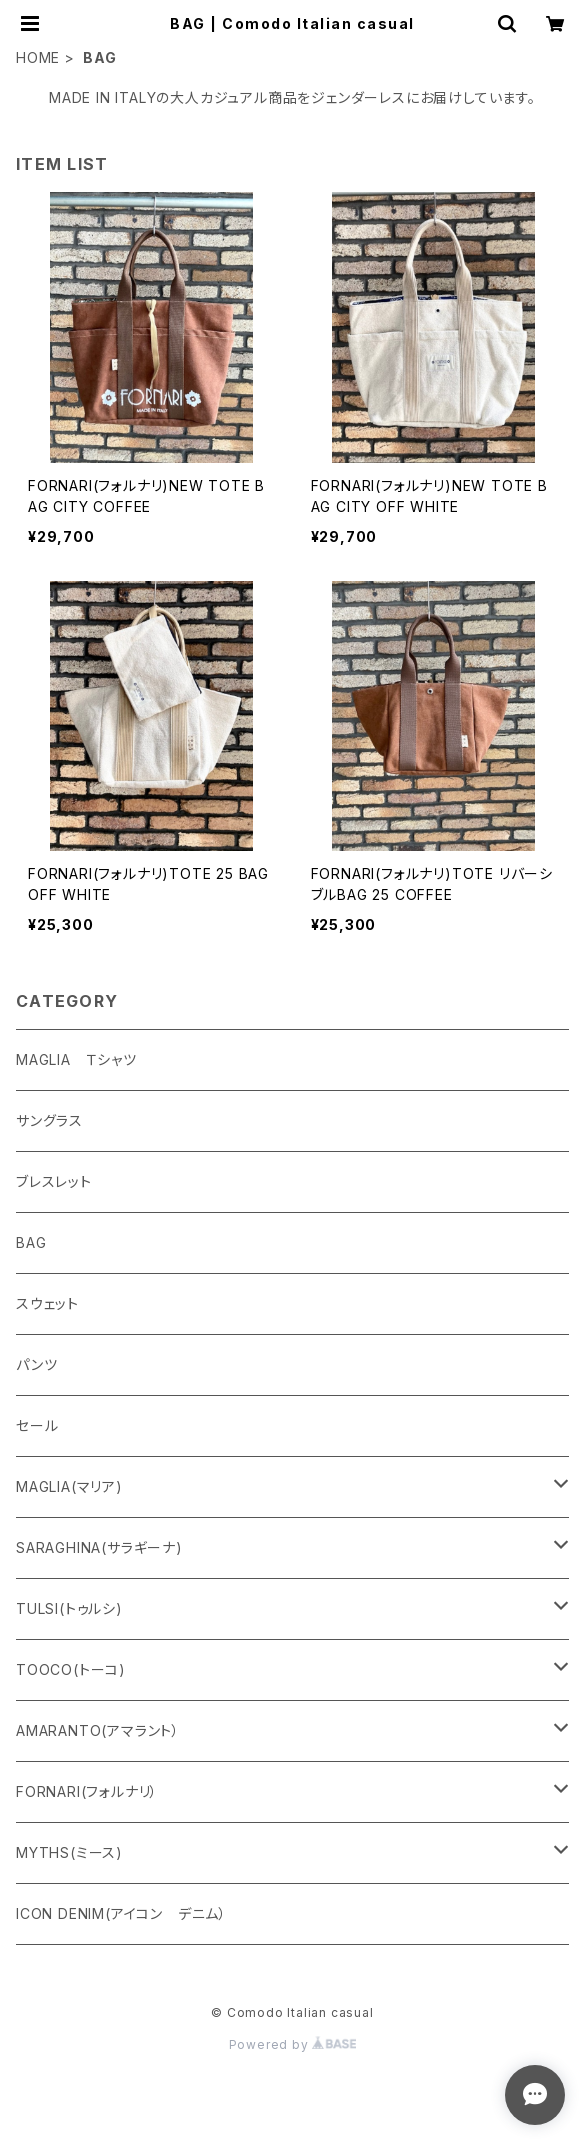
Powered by (293, 2044)
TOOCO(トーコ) (71, 1669)
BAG (31, 1242)
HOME (38, 57)
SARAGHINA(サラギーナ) (99, 1547)
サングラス (49, 1120)
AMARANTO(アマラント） (98, 1730)
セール (37, 1425)
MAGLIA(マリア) (69, 1486)
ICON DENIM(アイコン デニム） (121, 1913)
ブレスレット (54, 1181)
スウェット (47, 1303)
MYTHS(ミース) (69, 1852)
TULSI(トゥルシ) (69, 1608)
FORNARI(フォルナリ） (87, 1791)
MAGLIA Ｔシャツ (76, 1059)
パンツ (36, 1364)
